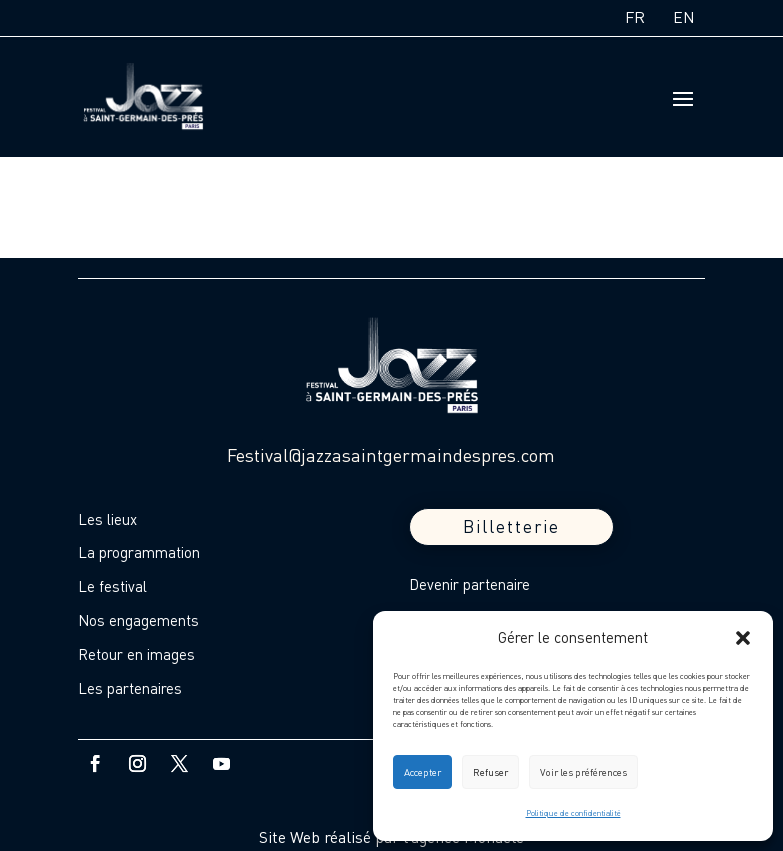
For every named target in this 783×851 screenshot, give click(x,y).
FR (635, 17)
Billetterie (511, 526)
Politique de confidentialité (573, 813)
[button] (743, 638)
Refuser (490, 772)
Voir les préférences (583, 772)
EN (684, 17)
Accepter (422, 772)
